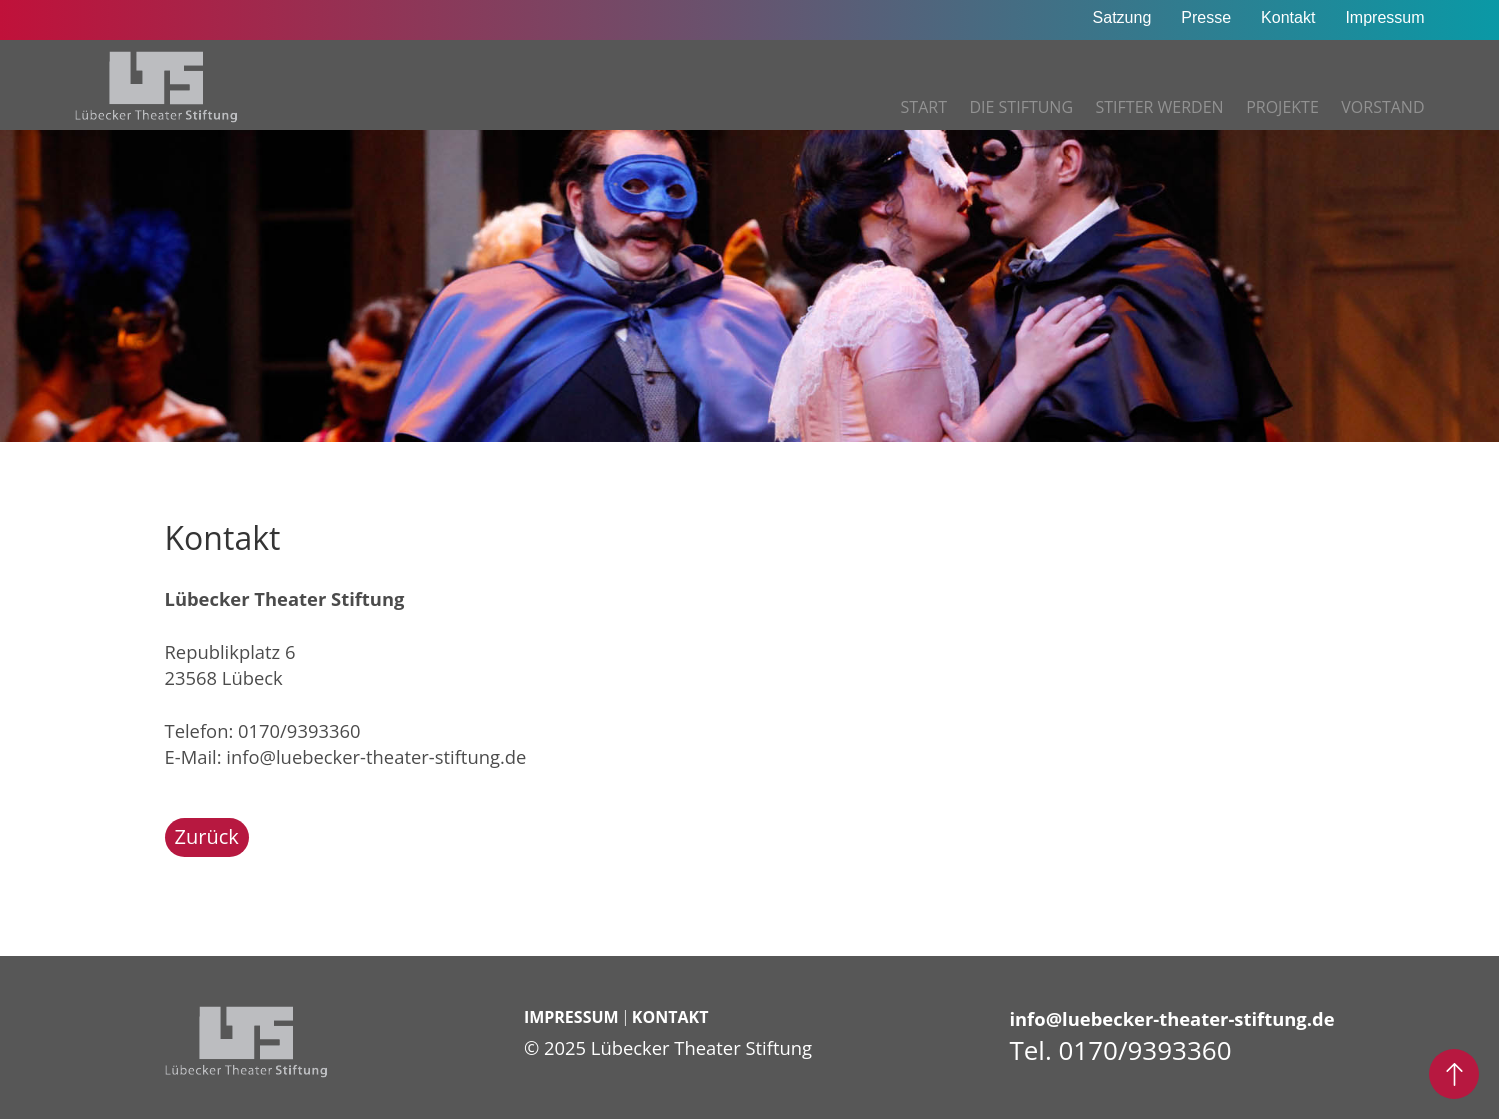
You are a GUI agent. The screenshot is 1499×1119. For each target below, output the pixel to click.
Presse (1206, 17)
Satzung (1122, 17)
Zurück (207, 836)
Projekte (1282, 107)
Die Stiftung (1021, 107)
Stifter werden (1160, 107)
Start (924, 107)
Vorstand (1382, 107)
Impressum (1384, 17)
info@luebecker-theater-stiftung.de (376, 756)
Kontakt (1288, 17)
